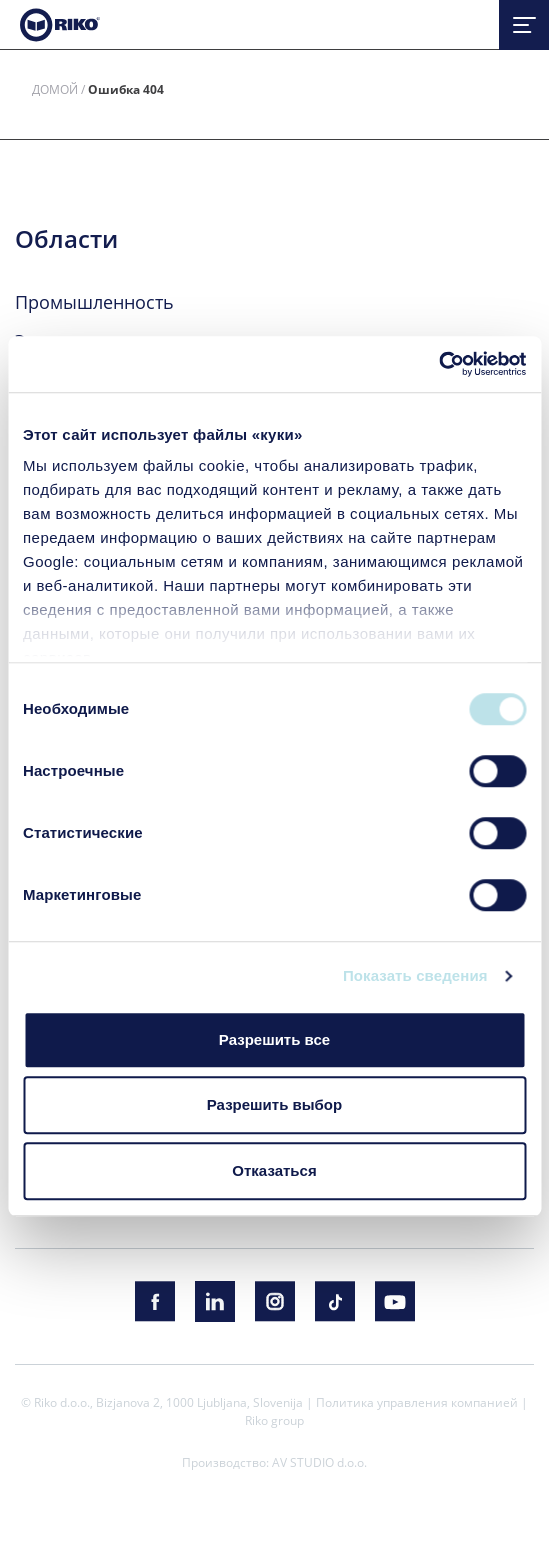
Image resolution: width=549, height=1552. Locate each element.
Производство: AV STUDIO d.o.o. (274, 1462)
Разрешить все (274, 1039)
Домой (55, 89)
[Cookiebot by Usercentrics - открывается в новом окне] (438, 364)
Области (66, 239)
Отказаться (274, 1170)
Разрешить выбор (274, 1104)
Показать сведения (415, 975)
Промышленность (94, 302)
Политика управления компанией (417, 1402)
